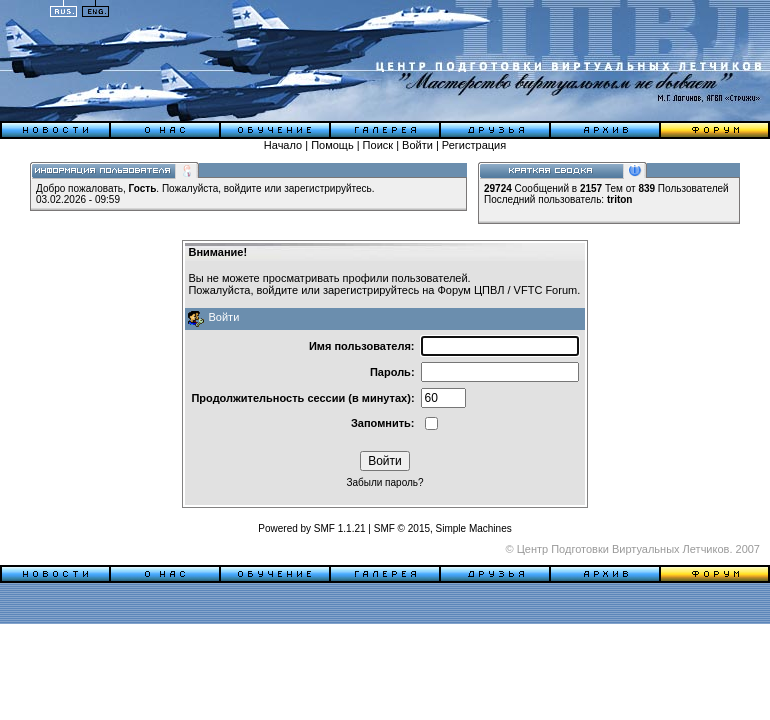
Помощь (332, 145)
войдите (243, 188)
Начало (283, 145)
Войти (417, 145)
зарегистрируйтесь (328, 188)
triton (620, 199)
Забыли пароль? (384, 482)
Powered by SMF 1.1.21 (311, 528)
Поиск (378, 145)
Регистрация (474, 145)
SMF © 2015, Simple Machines (443, 528)
